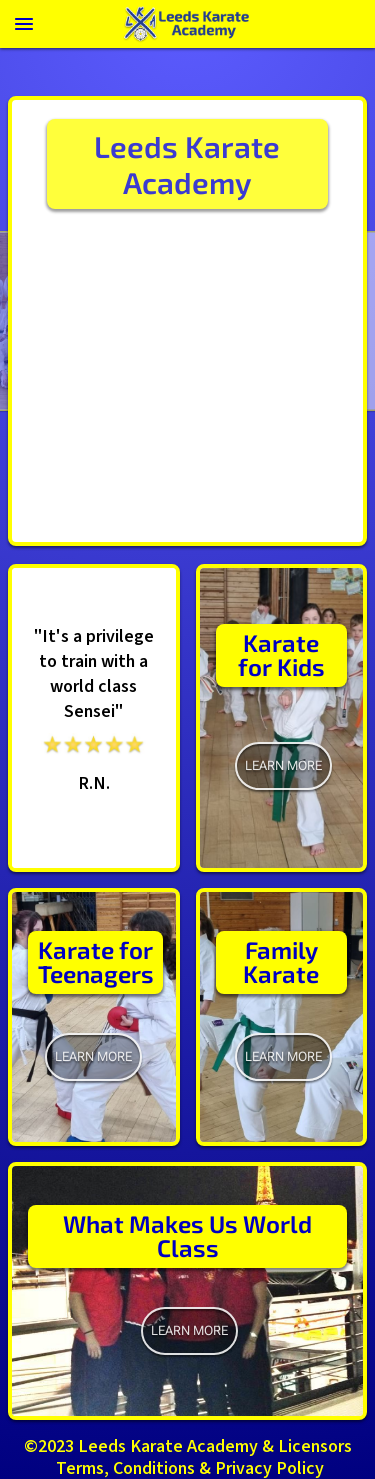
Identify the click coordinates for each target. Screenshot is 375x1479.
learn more (283, 765)
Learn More (283, 1056)
